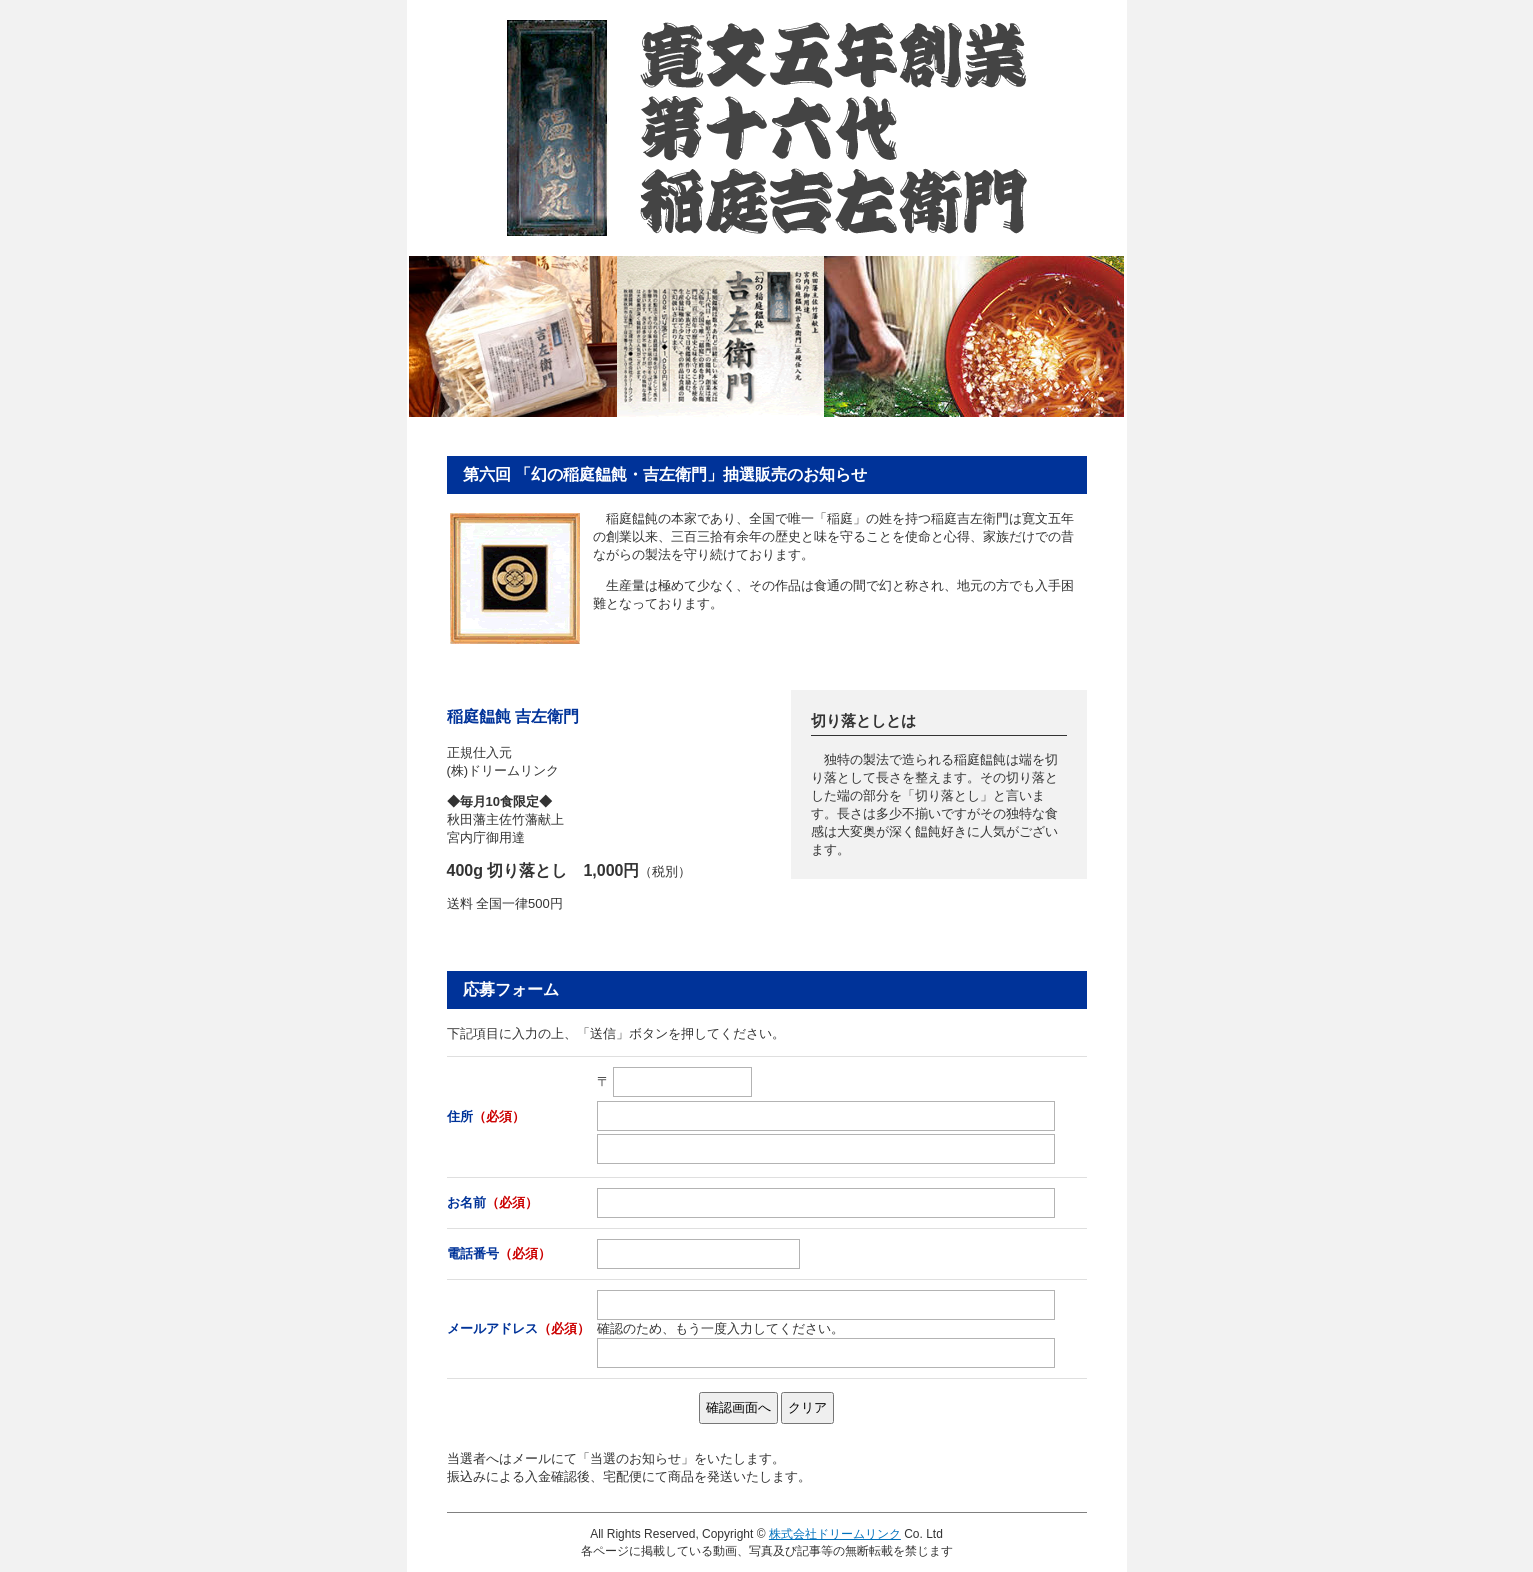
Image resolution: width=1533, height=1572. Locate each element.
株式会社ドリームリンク (835, 1534)
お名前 (492, 1202)
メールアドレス (518, 1328)
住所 (486, 1116)
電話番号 (499, 1253)
